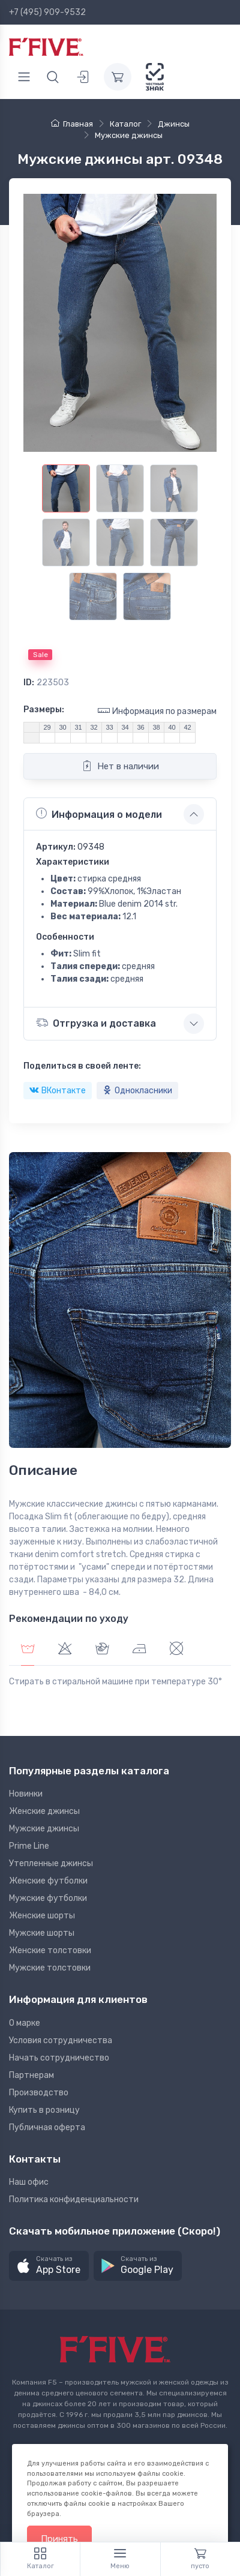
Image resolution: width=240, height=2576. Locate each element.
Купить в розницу (44, 2110)
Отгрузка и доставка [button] (96, 1022)
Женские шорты (42, 1916)
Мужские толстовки (50, 1968)
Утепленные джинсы (51, 1863)
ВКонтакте (57, 1090)
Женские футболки (48, 1881)
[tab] (64, 1650)
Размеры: (43, 709)
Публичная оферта (47, 2127)
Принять (59, 2538)
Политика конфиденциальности (74, 2199)
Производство (38, 2093)
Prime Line (29, 1846)
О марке (24, 2023)
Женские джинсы (44, 1811)
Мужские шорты (41, 1933)
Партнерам (31, 2075)
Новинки (26, 1794)
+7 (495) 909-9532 (47, 12)
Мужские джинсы (44, 1829)
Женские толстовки (50, 1950)
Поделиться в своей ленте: (82, 1066)
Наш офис (29, 2182)
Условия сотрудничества (60, 2040)
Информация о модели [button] (99, 814)
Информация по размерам (157, 710)
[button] (49, 2266)
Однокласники (137, 1090)
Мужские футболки (48, 1898)
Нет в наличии (120, 765)
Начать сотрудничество (59, 2058)
